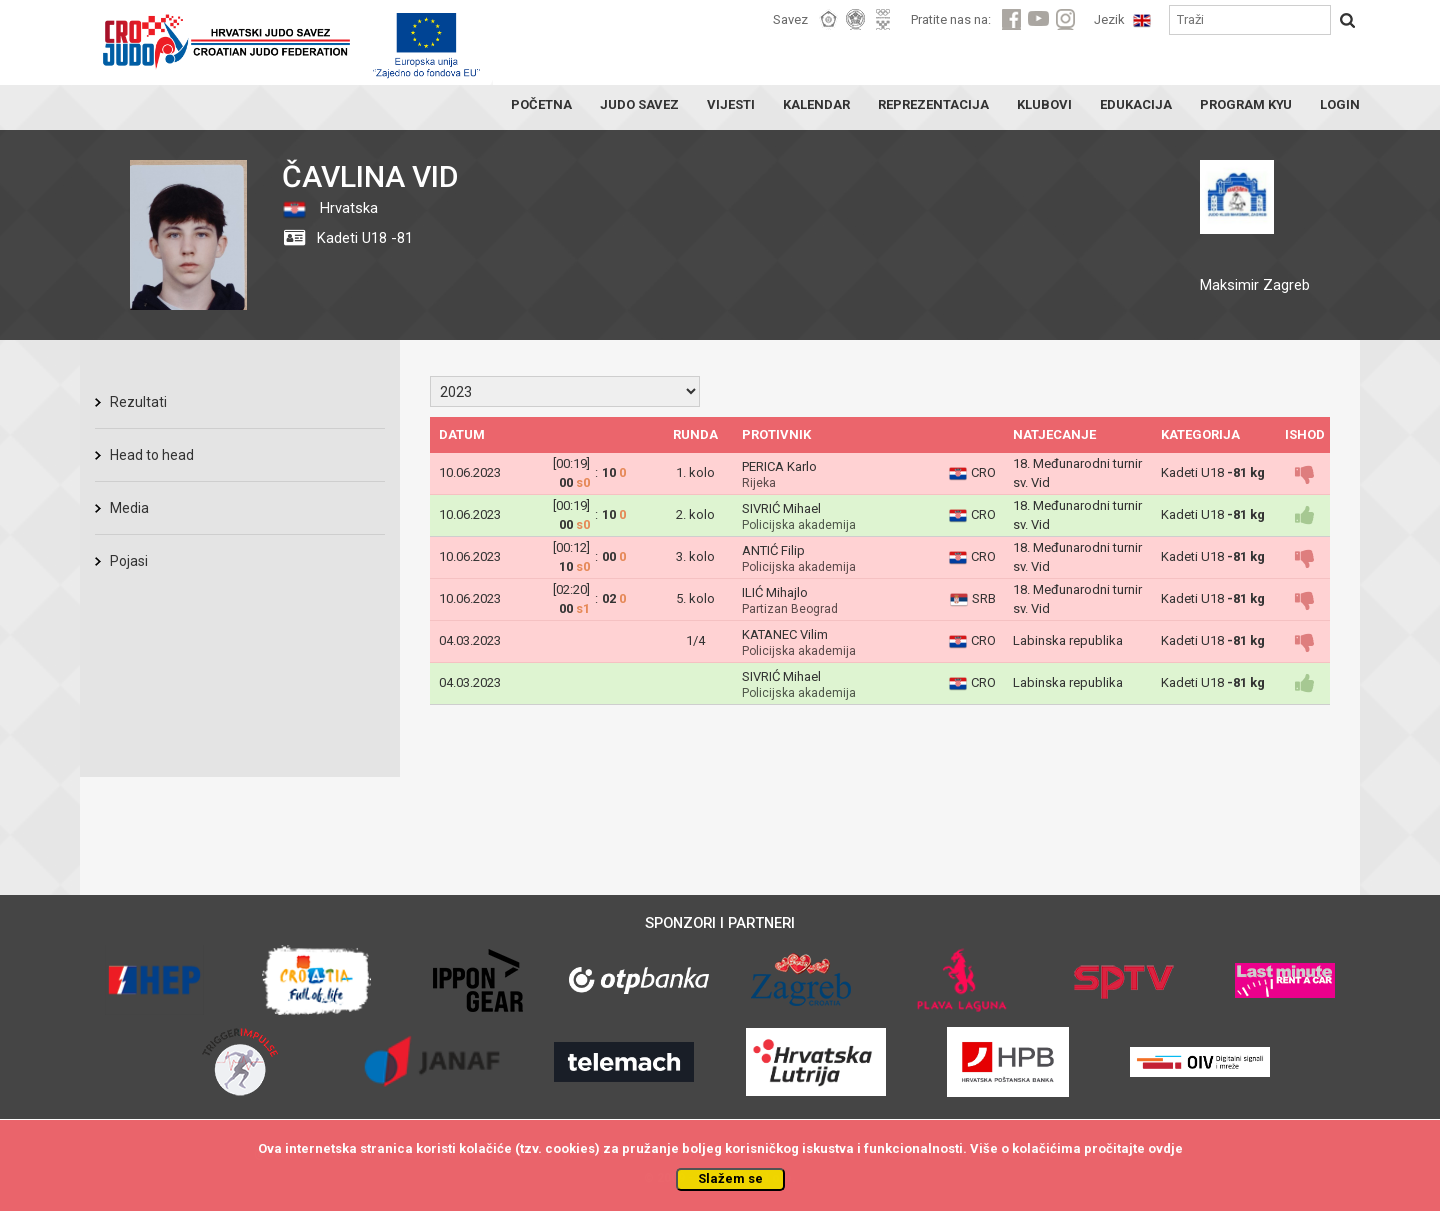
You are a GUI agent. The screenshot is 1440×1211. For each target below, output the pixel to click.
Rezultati (138, 402)
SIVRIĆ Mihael (781, 508)
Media (129, 508)
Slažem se (730, 1178)
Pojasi (129, 561)
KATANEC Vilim (785, 634)
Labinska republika (1068, 640)
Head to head (152, 455)
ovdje (1165, 1148)
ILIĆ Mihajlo (775, 592)
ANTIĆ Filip (773, 550)
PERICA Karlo (779, 466)
